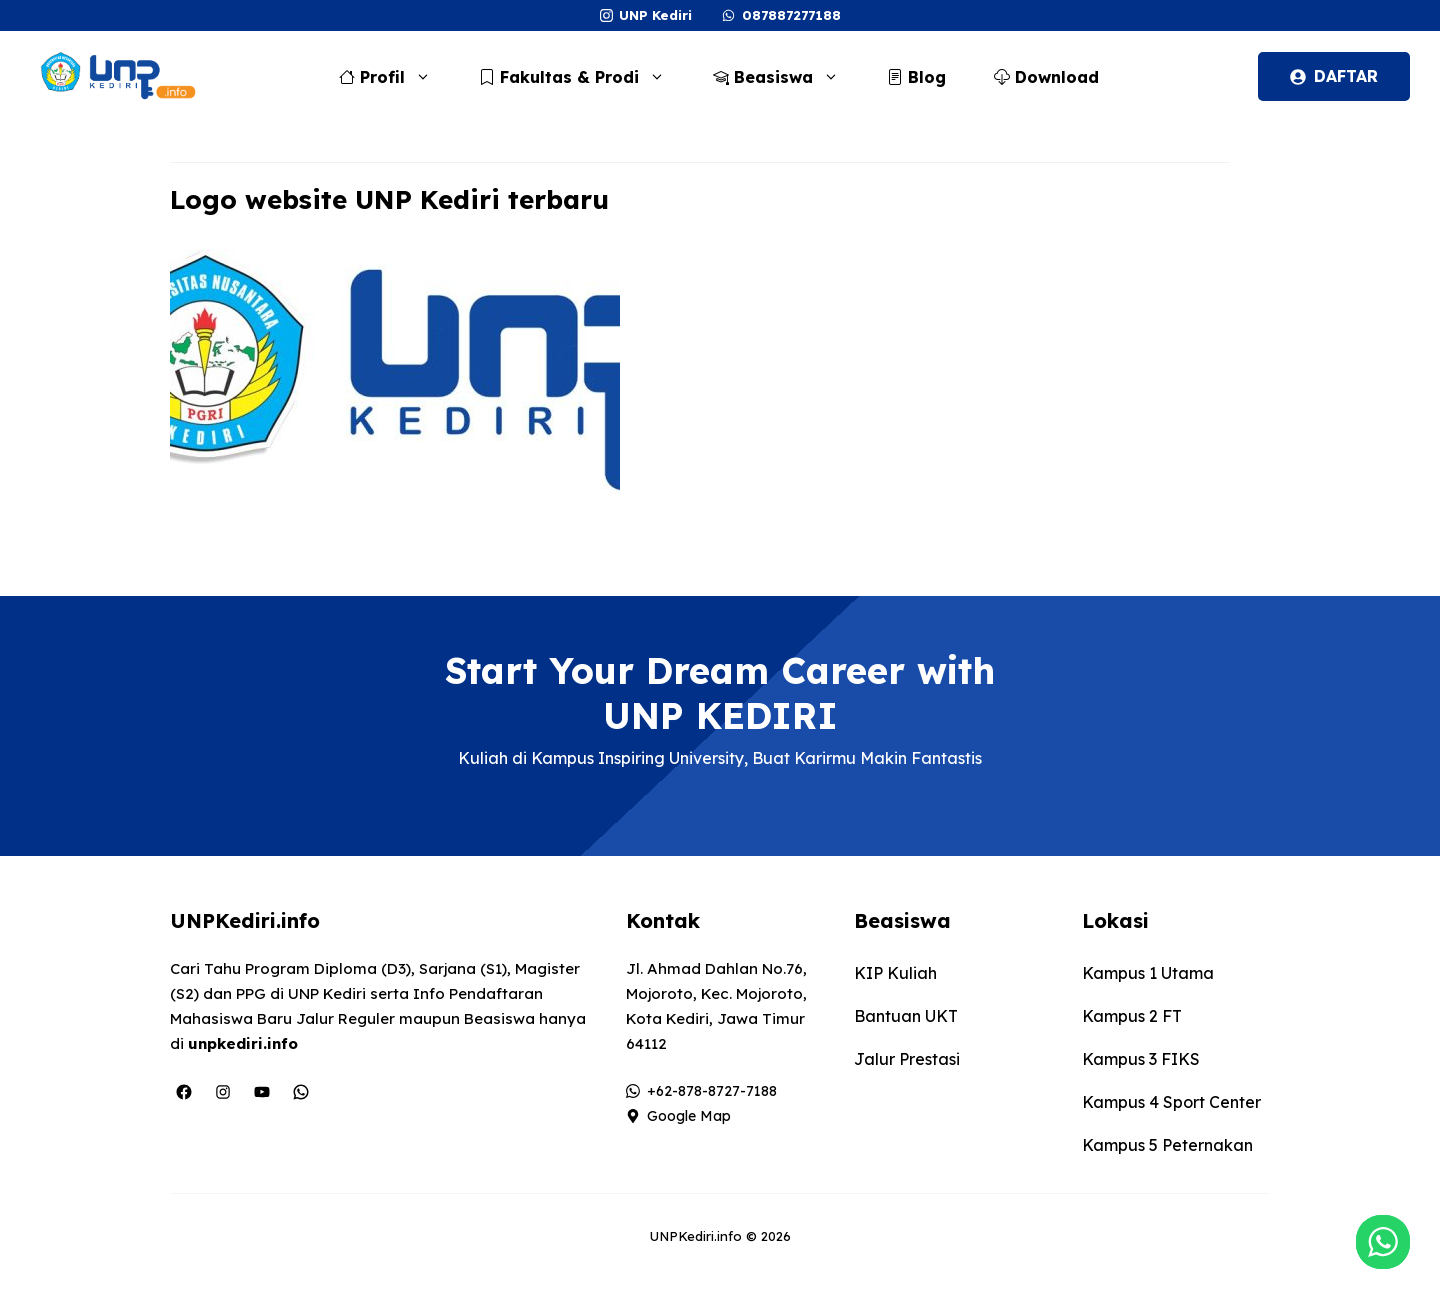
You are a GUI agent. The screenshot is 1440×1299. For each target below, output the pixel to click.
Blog (916, 77)
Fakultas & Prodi (582, 77)
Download (1046, 77)
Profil (395, 77)
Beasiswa (786, 77)
